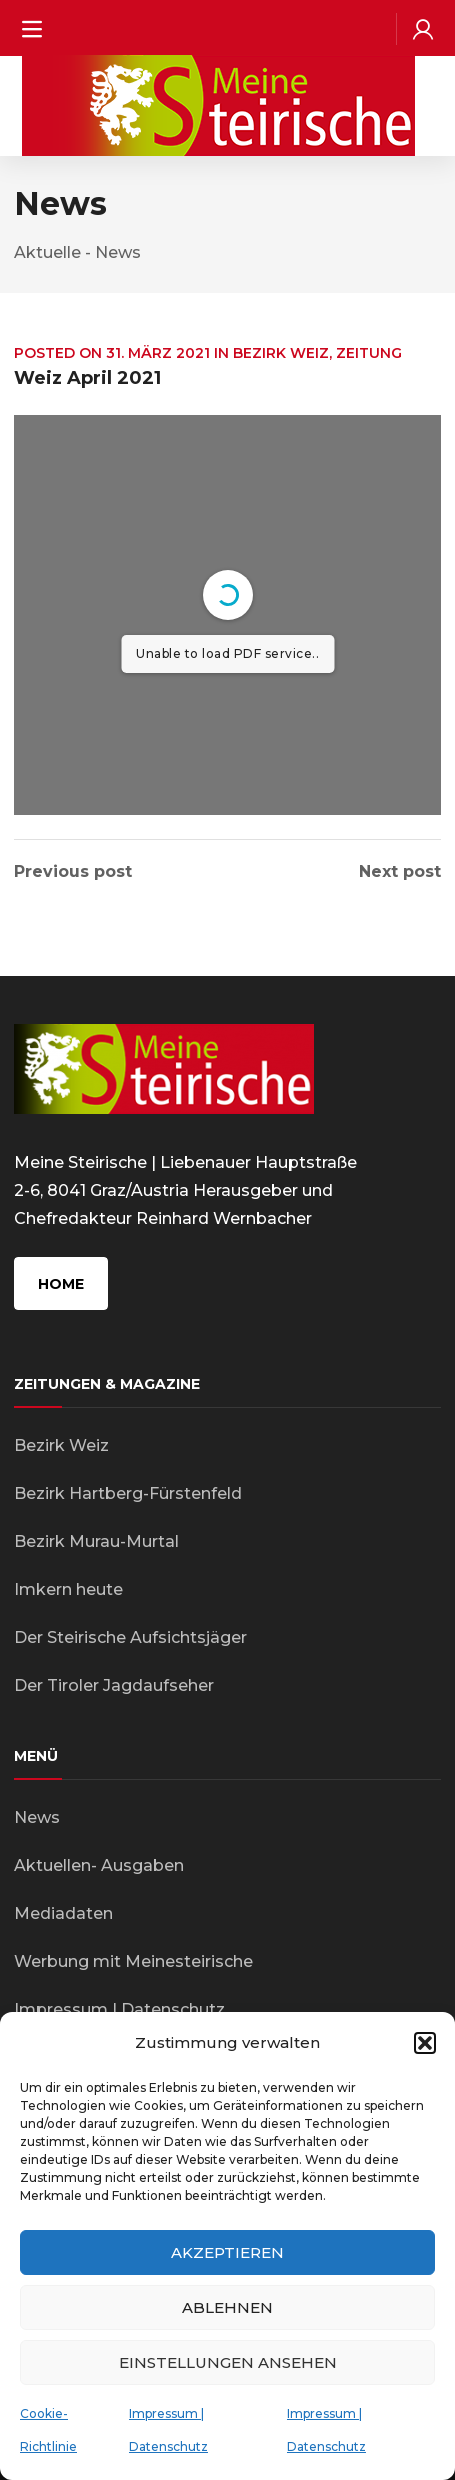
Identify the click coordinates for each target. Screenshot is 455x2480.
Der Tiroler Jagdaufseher (114, 1685)
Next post (400, 872)
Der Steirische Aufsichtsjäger (130, 1637)
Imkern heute (68, 1589)
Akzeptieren (227, 2252)
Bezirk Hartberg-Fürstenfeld (128, 1493)
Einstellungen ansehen (228, 2362)
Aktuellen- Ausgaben (99, 1865)
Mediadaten (63, 1913)
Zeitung (369, 353)
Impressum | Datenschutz (119, 2009)
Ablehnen (227, 2307)
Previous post (73, 872)
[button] (425, 2043)
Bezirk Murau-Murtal (96, 1541)
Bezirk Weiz (281, 353)
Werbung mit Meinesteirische (133, 1961)
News (37, 1817)
